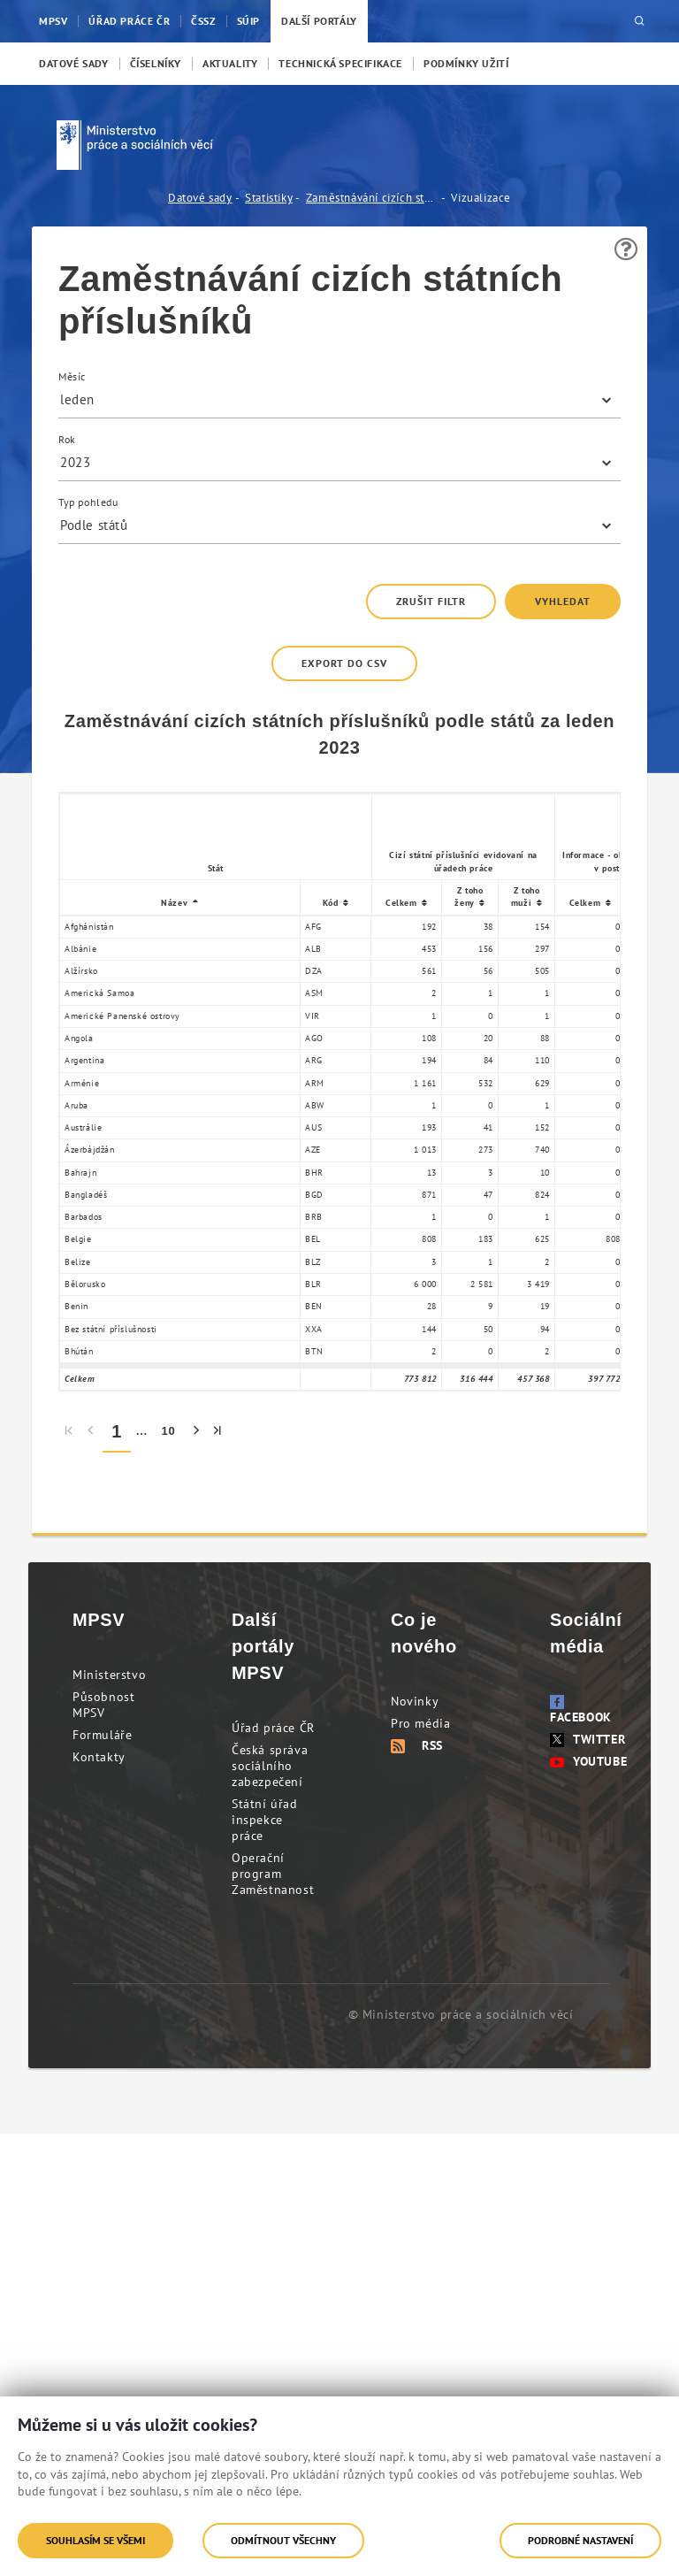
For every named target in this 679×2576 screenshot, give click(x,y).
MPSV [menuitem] (53, 20)
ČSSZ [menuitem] (203, 20)
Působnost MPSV (103, 1705)
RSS (417, 1745)
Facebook (581, 1710)
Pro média (420, 1723)
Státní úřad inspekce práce (265, 1820)
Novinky (415, 1701)
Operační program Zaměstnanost (273, 1874)
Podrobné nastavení (580, 2540)
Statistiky (269, 197)
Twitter (587, 1739)
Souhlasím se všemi (95, 2540)
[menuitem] (73, 63)
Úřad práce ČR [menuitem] (129, 20)
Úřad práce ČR (273, 1728)
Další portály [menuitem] (319, 20)
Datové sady (200, 197)
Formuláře (102, 1735)
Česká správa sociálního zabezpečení (270, 1766)
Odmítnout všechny (283, 2540)
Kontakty (99, 1757)
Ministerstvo (109, 1675)
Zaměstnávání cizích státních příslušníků (372, 197)
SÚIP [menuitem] (248, 20)
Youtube (588, 1761)
